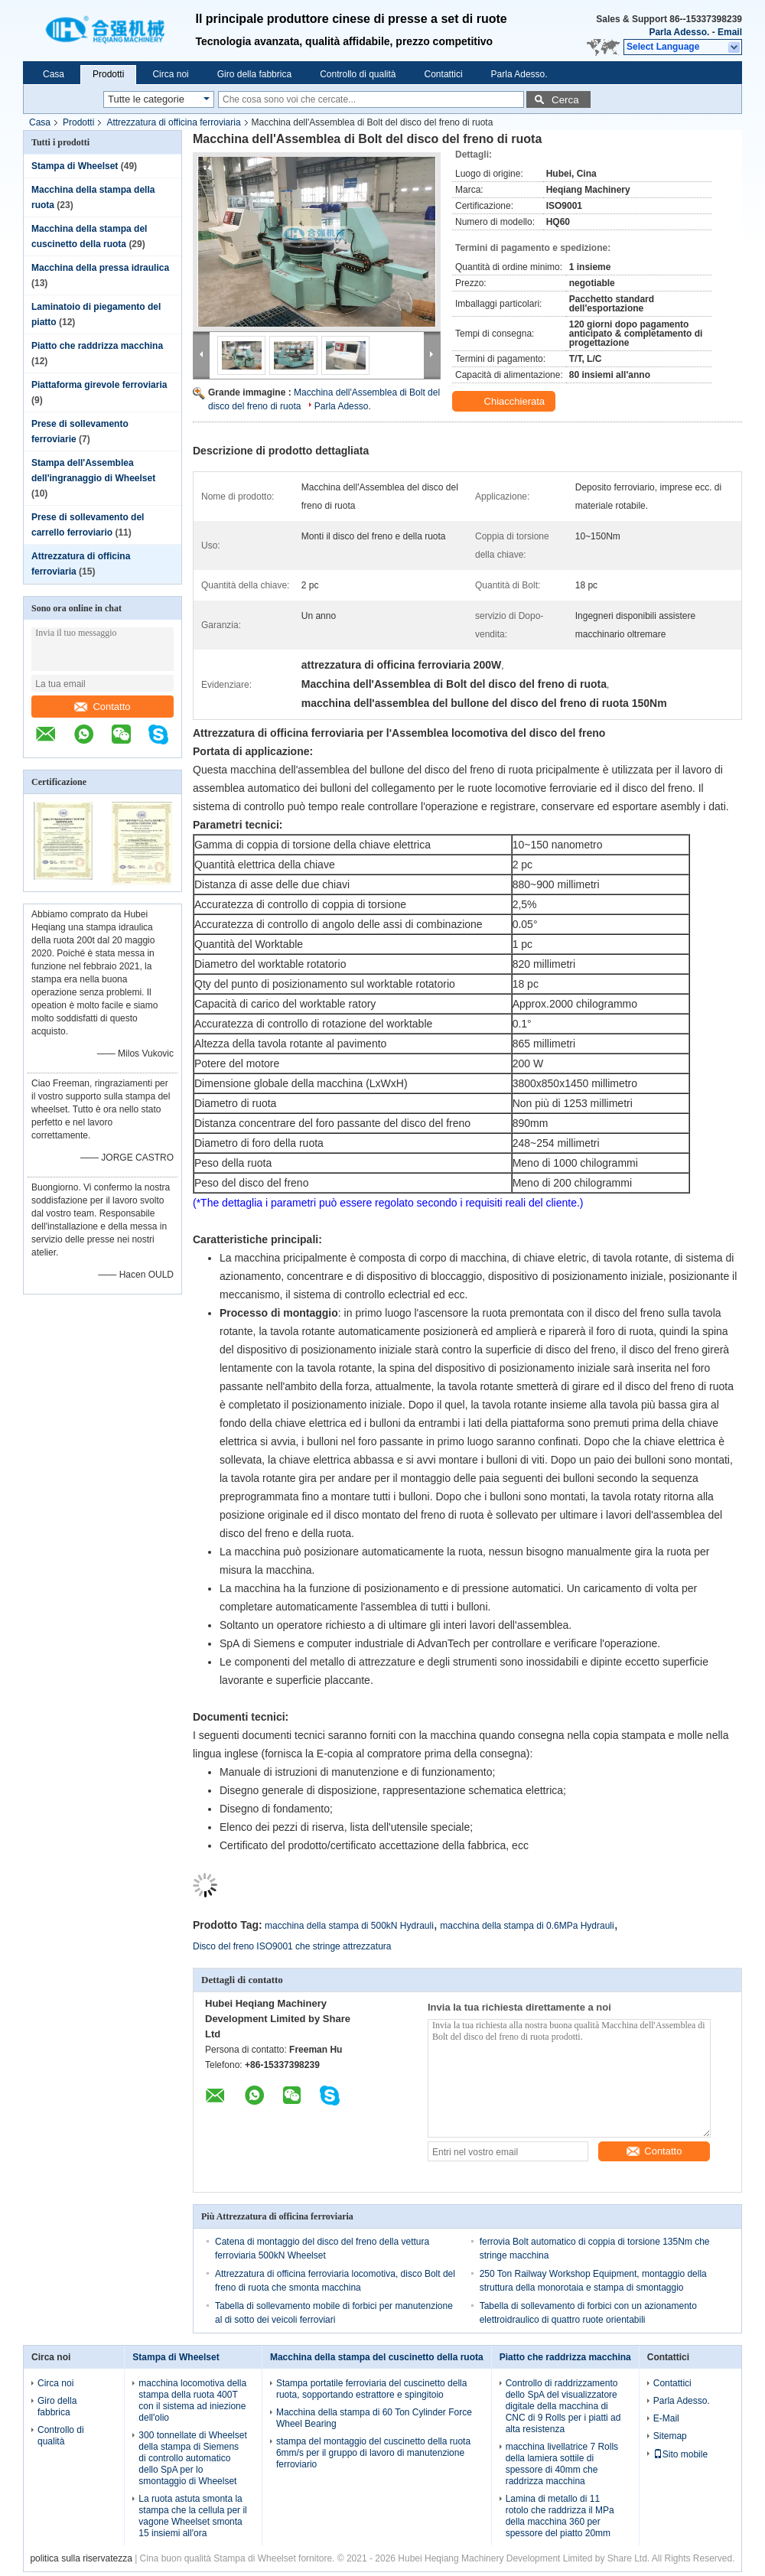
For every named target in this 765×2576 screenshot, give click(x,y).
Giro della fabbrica (254, 74)
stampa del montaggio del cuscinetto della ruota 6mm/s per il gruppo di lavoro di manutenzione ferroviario (373, 2453)
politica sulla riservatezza (81, 2558)
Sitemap (670, 2436)
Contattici (444, 74)
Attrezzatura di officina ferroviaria (173, 122)
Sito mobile (680, 2454)
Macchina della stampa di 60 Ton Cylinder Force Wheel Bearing (374, 2418)
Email (730, 32)
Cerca (565, 100)
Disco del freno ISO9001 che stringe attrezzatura (292, 1946)
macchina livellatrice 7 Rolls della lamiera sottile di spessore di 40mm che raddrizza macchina (562, 2463)
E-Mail (666, 2418)
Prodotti (108, 74)
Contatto (102, 706)
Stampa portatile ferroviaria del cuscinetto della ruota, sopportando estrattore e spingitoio (371, 2389)
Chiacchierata (505, 401)
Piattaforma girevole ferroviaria (99, 384)
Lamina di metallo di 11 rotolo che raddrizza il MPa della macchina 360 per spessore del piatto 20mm (560, 2516)
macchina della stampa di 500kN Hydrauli (349, 1925)
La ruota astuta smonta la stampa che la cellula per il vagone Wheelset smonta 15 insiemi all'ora (192, 2516)
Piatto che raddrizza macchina (97, 345)
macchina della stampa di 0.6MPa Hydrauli (527, 1925)
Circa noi (170, 74)
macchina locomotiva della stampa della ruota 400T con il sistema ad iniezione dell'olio (192, 2400)
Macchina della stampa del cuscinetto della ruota (376, 2357)
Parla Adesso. (679, 32)
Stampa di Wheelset (74, 166)
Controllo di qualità (358, 74)
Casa (53, 74)
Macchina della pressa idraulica (100, 267)
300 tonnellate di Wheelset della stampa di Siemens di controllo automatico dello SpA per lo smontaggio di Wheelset (192, 2458)
